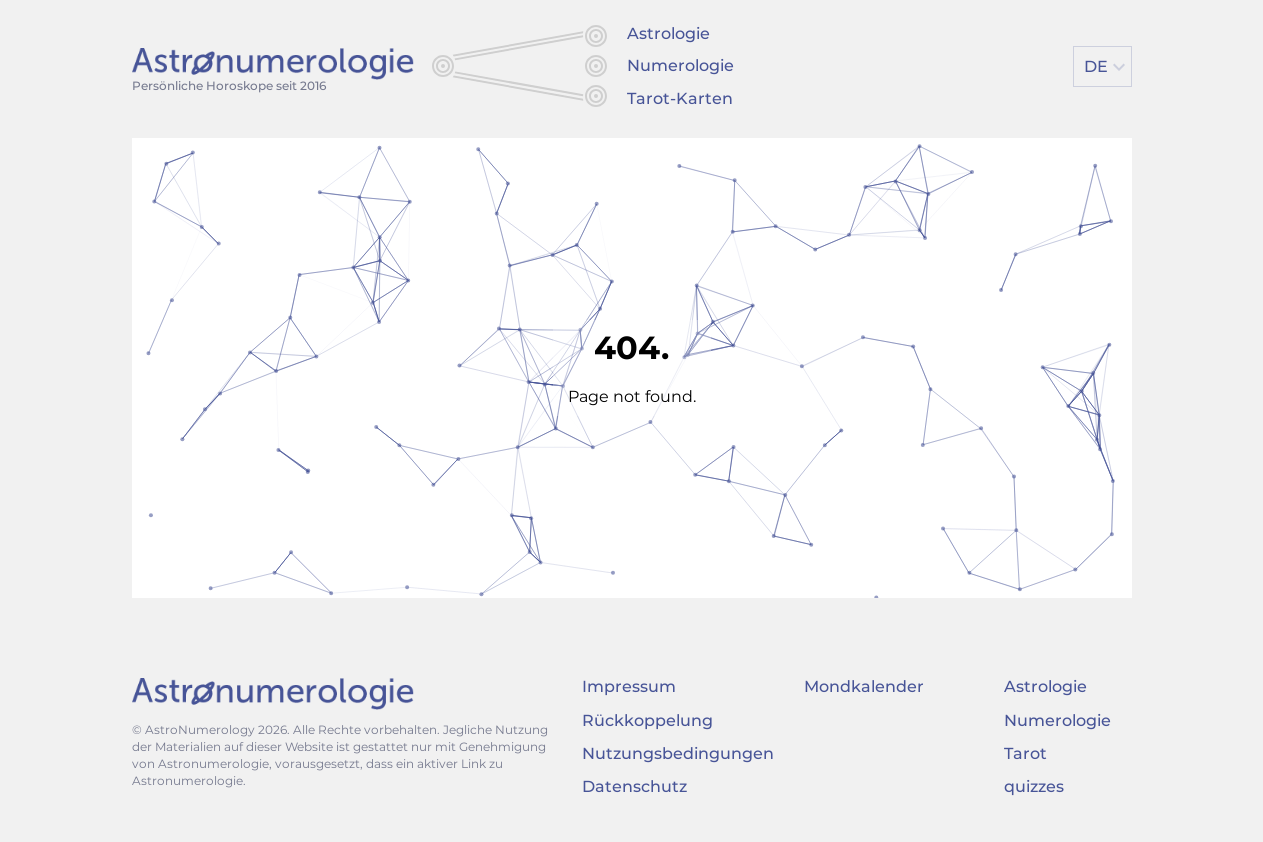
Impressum (629, 686)
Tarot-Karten (680, 98)
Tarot (1025, 753)
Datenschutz (634, 786)
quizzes (1034, 786)
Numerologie (680, 65)
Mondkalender (864, 686)
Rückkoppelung (647, 720)
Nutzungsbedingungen (678, 753)
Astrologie (668, 33)
